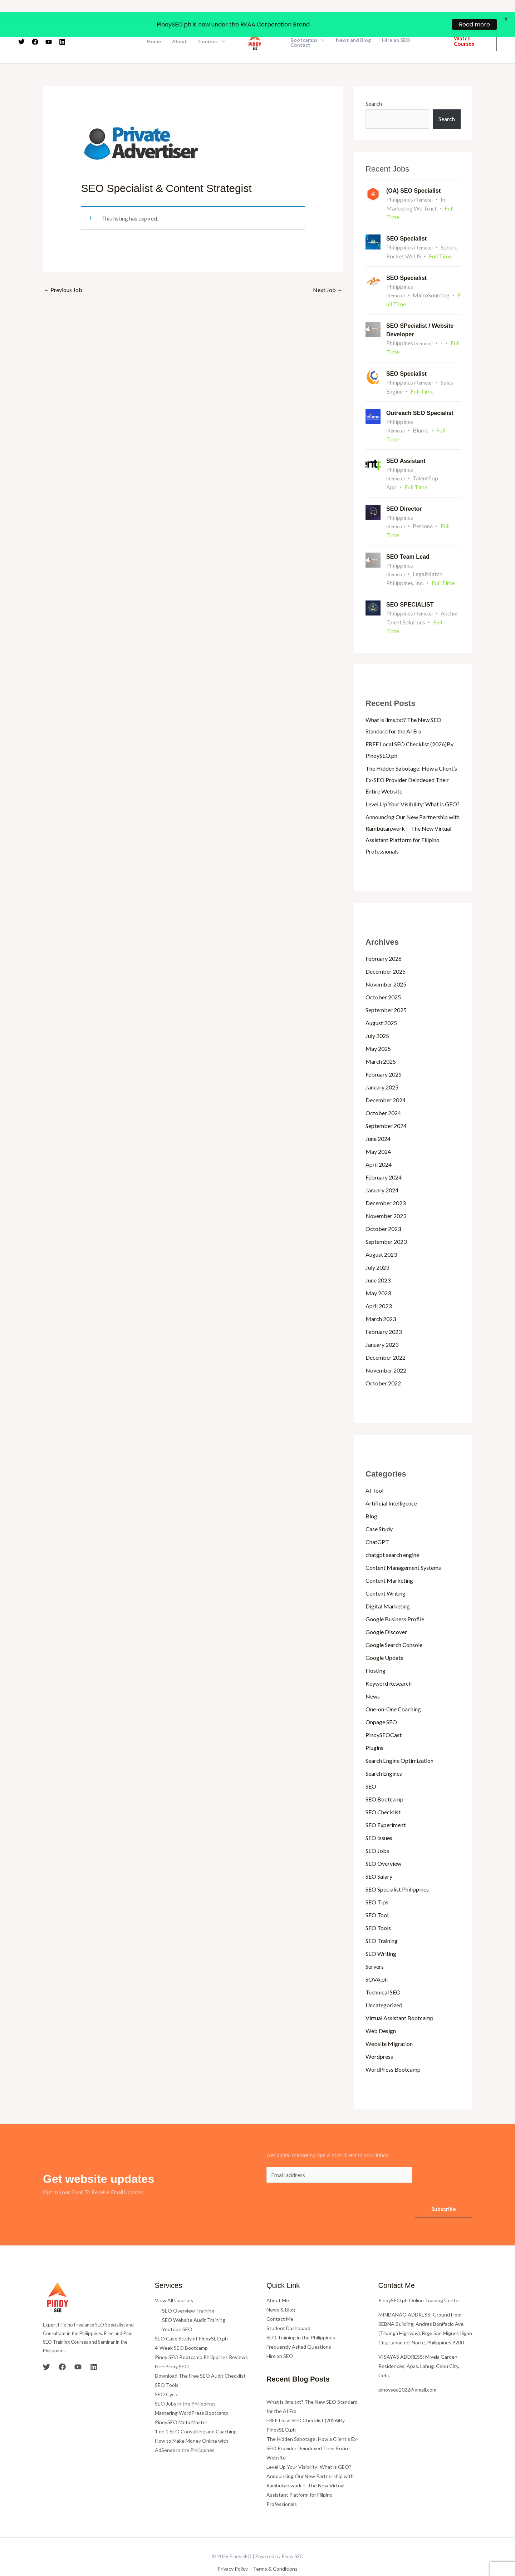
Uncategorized (384, 1986)
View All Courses (174, 2281)
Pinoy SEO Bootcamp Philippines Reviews (201, 2338)
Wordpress (379, 2037)
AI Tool (374, 1471)
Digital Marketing (388, 1587)
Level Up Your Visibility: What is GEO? (413, 785)
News (373, 1677)
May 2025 (378, 1029)
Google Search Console (394, 1625)
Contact (300, 26)
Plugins (374, 1728)
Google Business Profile (395, 1600)
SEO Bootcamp (384, 1780)
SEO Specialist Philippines (397, 1870)
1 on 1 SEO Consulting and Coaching (196, 2413)
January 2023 (382, 1325)
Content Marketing (389, 1561)
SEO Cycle (166, 2376)
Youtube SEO (177, 2311)
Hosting (376, 1651)
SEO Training (382, 1921)
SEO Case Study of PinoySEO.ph (191, 2320)
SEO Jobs (377, 1831)
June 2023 (378, 1261)
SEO (371, 1767)
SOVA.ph (377, 1960)
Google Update (384, 1638)
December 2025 (386, 952)
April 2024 (379, 1145)
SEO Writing (381, 1934)
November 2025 (386, 965)
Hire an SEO (279, 2337)
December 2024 (386, 1081)
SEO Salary (379, 1857)
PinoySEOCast (384, 1715)
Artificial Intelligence (391, 1484)
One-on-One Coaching (393, 1690)
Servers (375, 1947)
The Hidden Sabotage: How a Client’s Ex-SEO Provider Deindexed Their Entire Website (411, 761)
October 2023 (383, 1209)
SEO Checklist (383, 1793)
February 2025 (384, 1055)
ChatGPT (377, 1522)
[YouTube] (78, 2348)
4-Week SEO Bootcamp (181, 2329)
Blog (371, 1497)
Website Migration (389, 2024)
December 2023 (386, 1184)
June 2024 (378, 1119)
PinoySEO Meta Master (181, 2404)
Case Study (379, 1510)
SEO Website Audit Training (193, 2301)
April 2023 (379, 1287)
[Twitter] (46, 2348)
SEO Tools (378, 1908)
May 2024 (378, 1132)
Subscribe (443, 2190)
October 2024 (383, 1094)
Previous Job (63, 270)
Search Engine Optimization (399, 1741)
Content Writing (386, 1574)
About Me (277, 2281)
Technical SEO (383, 1973)
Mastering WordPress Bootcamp (191, 2394)
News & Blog (280, 2291)
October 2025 (383, 978)
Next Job (328, 270)
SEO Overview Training (188, 2292)
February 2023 (384, 1312)
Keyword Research (389, 1664)
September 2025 (386, 991)
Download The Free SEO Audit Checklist (200, 2357)
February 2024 (384, 1158)
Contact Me (279, 2300)
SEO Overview (383, 1844)
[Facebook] (62, 2348)
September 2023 (386, 1222)
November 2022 (386, 1351)
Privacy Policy (232, 2550)
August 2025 (381, 1003)
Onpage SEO (381, 1703)
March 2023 (381, 1299)
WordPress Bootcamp (393, 2050)
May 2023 (378, 1274)
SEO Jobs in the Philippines (185, 2385)
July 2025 (377, 1016)
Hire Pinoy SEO (172, 2348)
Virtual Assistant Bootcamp (399, 1999)
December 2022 (386, 1338)
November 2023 (386, 1196)
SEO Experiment (386, 1806)
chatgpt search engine (392, 1535)
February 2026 (384, 939)
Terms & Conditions (275, 2550)
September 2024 (386, 1106)
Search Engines (384, 1754)
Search (374, 84)
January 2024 (382, 1171)
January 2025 (382, 1068)
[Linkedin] (93, 2348)
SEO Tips (377, 1883)
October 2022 (383, 1364)
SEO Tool (377, 1896)
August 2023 (381, 1235)
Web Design (381, 2011)
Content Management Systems (403, 1548)
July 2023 (377, 1248)
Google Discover (386, 1613)
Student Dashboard (288, 2309)
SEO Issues (379, 1818)
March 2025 (381, 1042)
